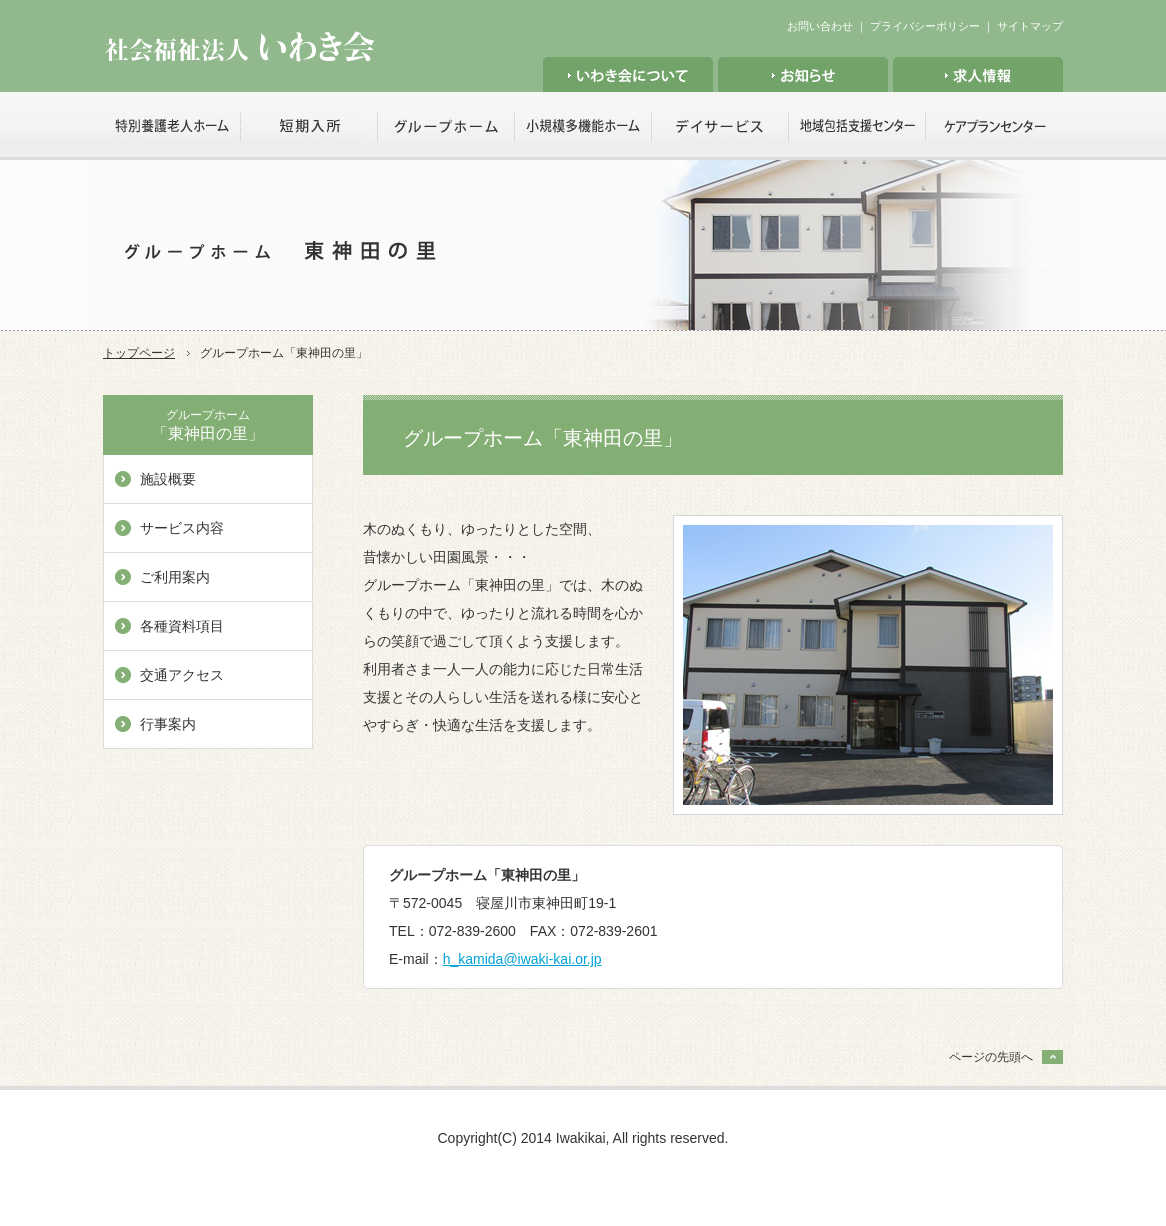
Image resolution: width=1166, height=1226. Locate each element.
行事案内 (168, 724)
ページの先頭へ (991, 1057)
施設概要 (168, 479)
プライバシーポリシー (925, 26)
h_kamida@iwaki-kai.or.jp (522, 959)
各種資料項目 (182, 626)
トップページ (139, 353)
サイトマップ (1030, 26)
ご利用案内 (175, 577)
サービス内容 (182, 528)
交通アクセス (182, 675)
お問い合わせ (820, 26)
